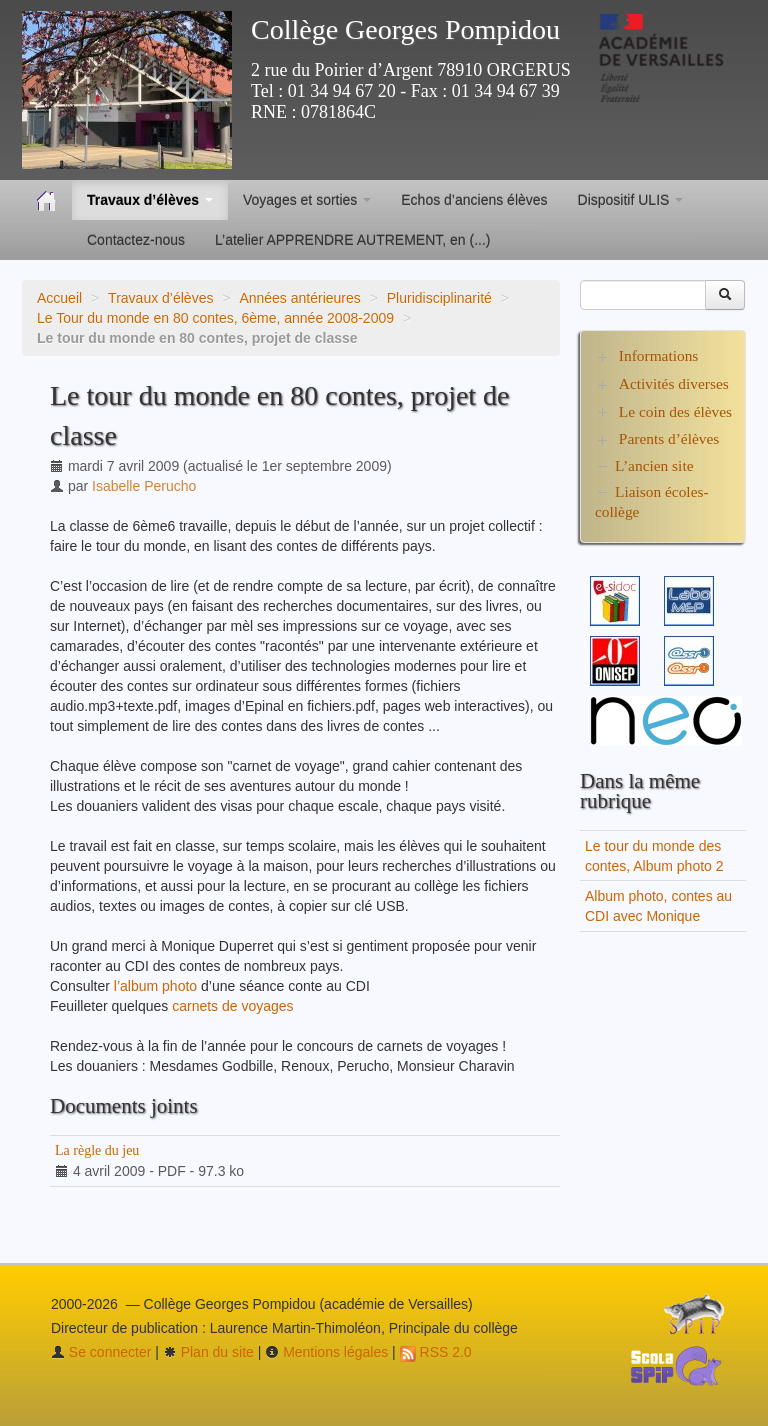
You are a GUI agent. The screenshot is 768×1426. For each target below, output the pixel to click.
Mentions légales (326, 1352)
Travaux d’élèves (160, 298)
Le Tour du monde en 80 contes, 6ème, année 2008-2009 (215, 318)
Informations (659, 355)
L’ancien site (654, 465)
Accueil (59, 298)
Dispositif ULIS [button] (631, 200)
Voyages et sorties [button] (307, 200)
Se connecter (101, 1352)
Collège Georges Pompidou (405, 29)
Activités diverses (674, 383)
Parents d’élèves (669, 438)
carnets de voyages (232, 1006)
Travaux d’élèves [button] (150, 200)
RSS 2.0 (436, 1352)
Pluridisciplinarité (439, 298)
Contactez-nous (136, 240)
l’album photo (155, 986)
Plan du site (208, 1352)
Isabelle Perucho (144, 486)
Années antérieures (299, 298)
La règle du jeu (97, 1150)
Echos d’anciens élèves (474, 200)
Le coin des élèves (675, 411)
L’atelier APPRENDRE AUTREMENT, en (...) (352, 240)
